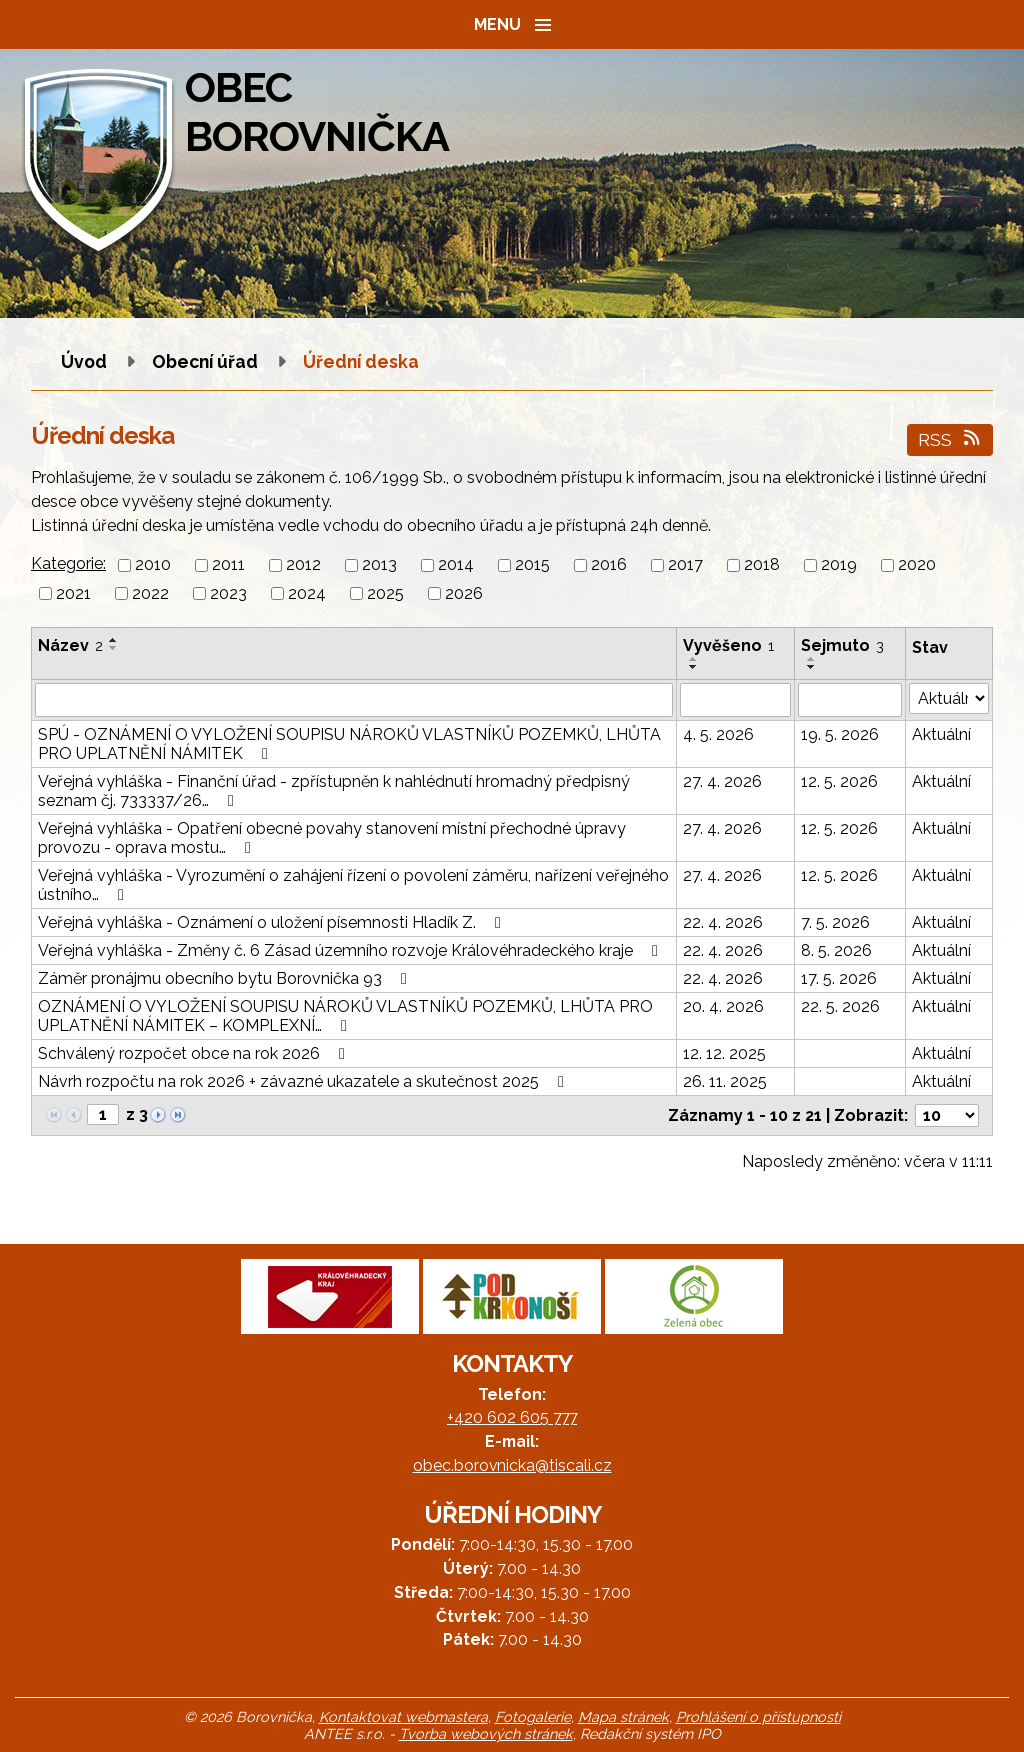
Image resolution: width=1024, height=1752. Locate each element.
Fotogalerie (533, 1716)
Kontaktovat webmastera (403, 1716)
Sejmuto (842, 645)
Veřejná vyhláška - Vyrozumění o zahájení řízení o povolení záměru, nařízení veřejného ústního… (353, 885)
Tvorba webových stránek (486, 1733)
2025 (385, 593)
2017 (685, 565)
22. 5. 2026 (840, 1006)
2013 (379, 565)
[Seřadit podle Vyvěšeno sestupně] (694, 667)
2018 (762, 565)
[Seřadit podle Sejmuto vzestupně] (812, 659)
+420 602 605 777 (512, 1417)
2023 (228, 593)
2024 (307, 593)
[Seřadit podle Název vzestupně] (114, 640)
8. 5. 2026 (836, 950)
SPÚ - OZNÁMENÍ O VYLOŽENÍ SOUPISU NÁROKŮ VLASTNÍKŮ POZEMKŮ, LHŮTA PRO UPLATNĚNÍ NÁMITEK (349, 744)
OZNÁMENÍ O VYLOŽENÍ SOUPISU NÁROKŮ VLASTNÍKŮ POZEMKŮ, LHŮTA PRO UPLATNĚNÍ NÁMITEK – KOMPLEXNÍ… (345, 1016)
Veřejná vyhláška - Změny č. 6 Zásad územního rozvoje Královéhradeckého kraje (351, 950)
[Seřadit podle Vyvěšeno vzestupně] (694, 659)
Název (70, 645)
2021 (73, 593)
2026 (464, 593)
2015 (532, 565)
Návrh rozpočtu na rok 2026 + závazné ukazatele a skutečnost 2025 (304, 1081)
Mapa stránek (623, 1716)
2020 (917, 565)
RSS (950, 439)
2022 (150, 593)
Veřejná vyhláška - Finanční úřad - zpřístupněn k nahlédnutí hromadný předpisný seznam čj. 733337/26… (334, 791)
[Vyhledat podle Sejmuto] (850, 700)
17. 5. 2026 (839, 978)
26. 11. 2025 (725, 1081)
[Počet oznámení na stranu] (947, 1115)
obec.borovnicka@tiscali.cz (512, 1465)
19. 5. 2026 (840, 734)
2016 (609, 565)
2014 (456, 565)
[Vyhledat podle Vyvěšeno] (736, 700)
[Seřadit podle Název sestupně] (114, 648)
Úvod (84, 361)
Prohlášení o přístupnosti (758, 1716)
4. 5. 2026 (718, 734)
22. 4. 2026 (723, 922)
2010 (153, 565)
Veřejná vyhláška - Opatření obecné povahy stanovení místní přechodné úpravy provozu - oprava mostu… (332, 838)
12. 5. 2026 (839, 781)
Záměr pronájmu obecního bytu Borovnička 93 (226, 978)
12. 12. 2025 (724, 1053)
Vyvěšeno (728, 645)
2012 (303, 565)
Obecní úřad (207, 361)
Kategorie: (68, 563)
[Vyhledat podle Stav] (949, 698)
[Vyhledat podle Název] (354, 700)
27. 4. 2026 (722, 781)
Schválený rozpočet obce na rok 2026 (195, 1053)
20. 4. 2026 (723, 1006)
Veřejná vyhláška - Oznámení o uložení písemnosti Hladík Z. (273, 922)
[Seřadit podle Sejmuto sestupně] (812, 667)
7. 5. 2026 (835, 922)
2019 (839, 565)
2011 (228, 565)
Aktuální (941, 734)
